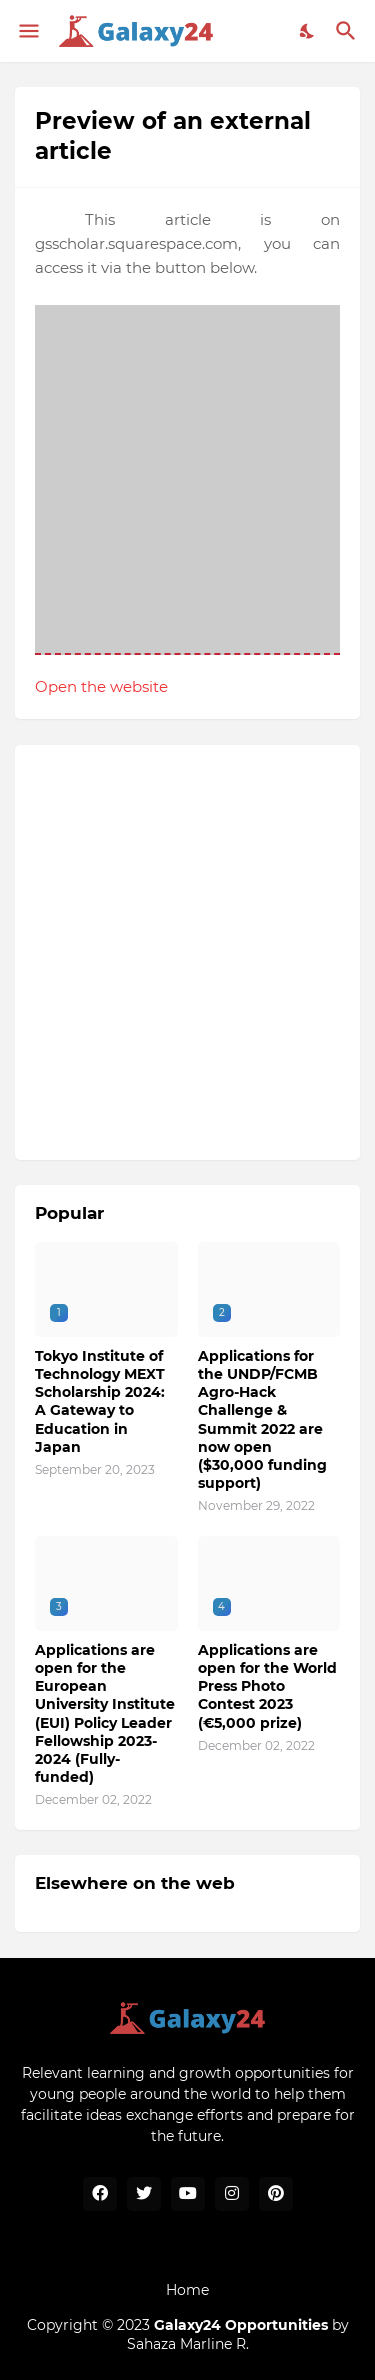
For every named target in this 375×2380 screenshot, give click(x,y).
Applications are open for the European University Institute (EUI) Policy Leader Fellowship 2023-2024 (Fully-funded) (105, 1713)
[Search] (348, 31)
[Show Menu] (27, 31)
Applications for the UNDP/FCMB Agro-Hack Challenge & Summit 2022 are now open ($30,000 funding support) (262, 1419)
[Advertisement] (187, 952)
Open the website (101, 686)
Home (187, 2290)
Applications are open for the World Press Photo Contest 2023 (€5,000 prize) (267, 1686)
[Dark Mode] (308, 31)
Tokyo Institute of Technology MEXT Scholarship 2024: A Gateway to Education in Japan (100, 1401)
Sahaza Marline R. (188, 2344)
